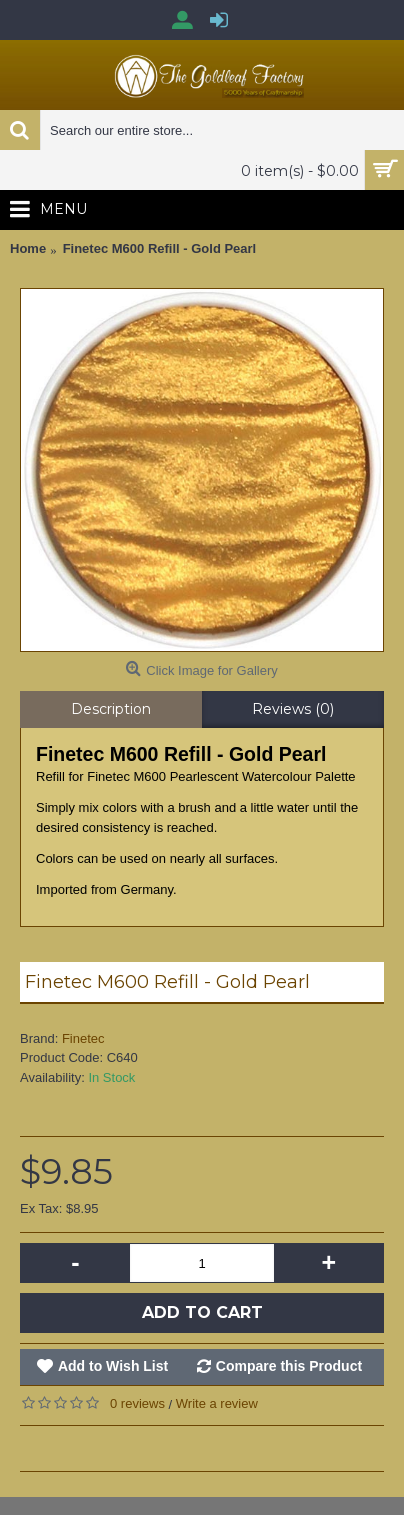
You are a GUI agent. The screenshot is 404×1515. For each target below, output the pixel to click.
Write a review (217, 1403)
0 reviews (137, 1403)
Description (111, 709)
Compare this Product (289, 1366)
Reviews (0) (293, 709)
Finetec (83, 1038)
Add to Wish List (113, 1366)
